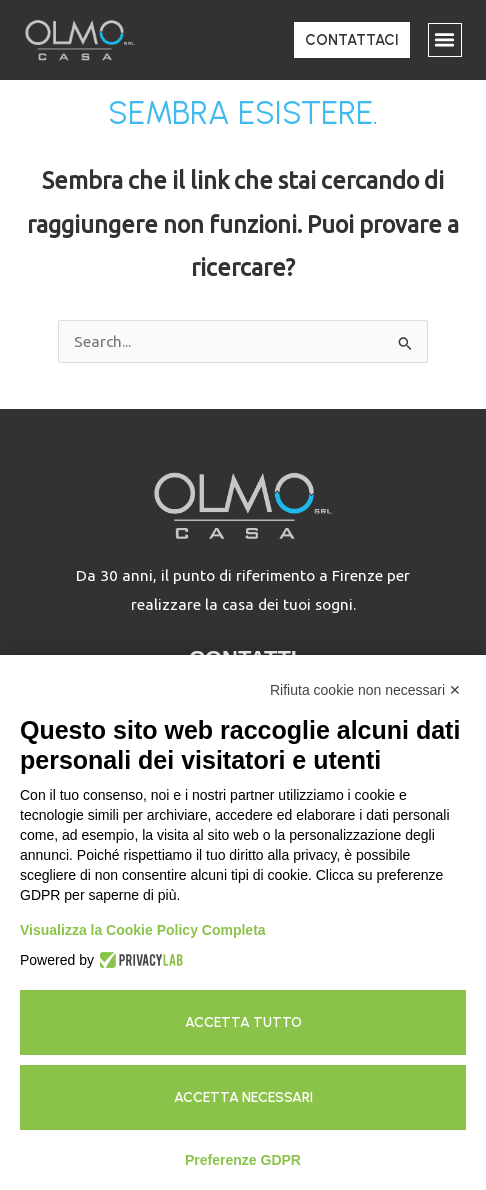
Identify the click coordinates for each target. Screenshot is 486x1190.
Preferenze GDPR (243, 1160)
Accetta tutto (243, 1022)
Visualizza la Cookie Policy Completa (143, 930)
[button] (445, 40)
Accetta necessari (243, 1097)
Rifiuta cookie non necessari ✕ (365, 690)
